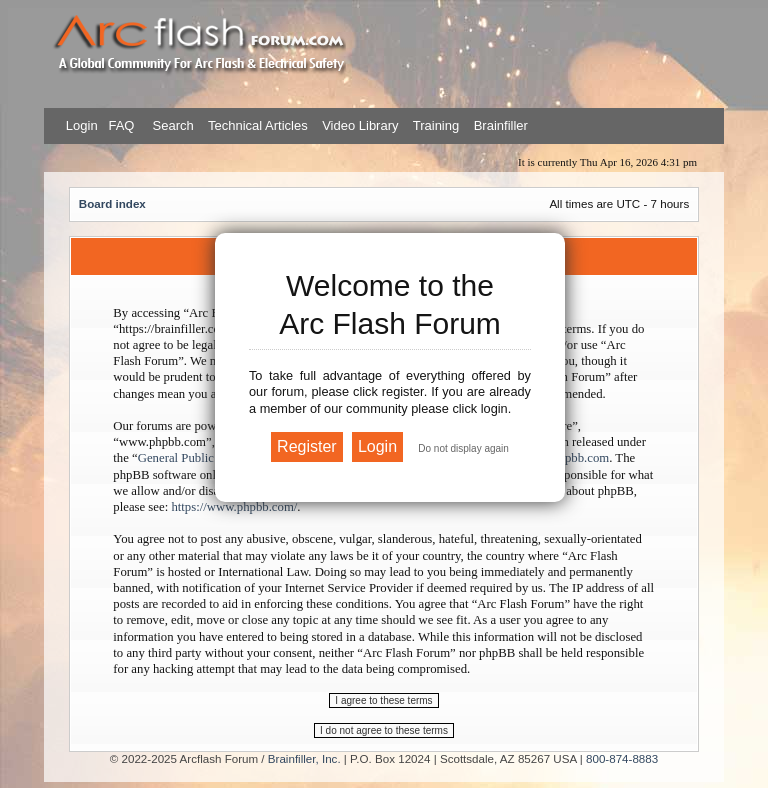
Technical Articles (258, 125)
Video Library (360, 125)
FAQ (120, 125)
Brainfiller (501, 125)
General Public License (197, 458)
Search (171, 125)
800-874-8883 (622, 758)
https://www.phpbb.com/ (234, 507)
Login (82, 125)
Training (436, 125)
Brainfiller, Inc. (304, 758)
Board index (112, 203)
